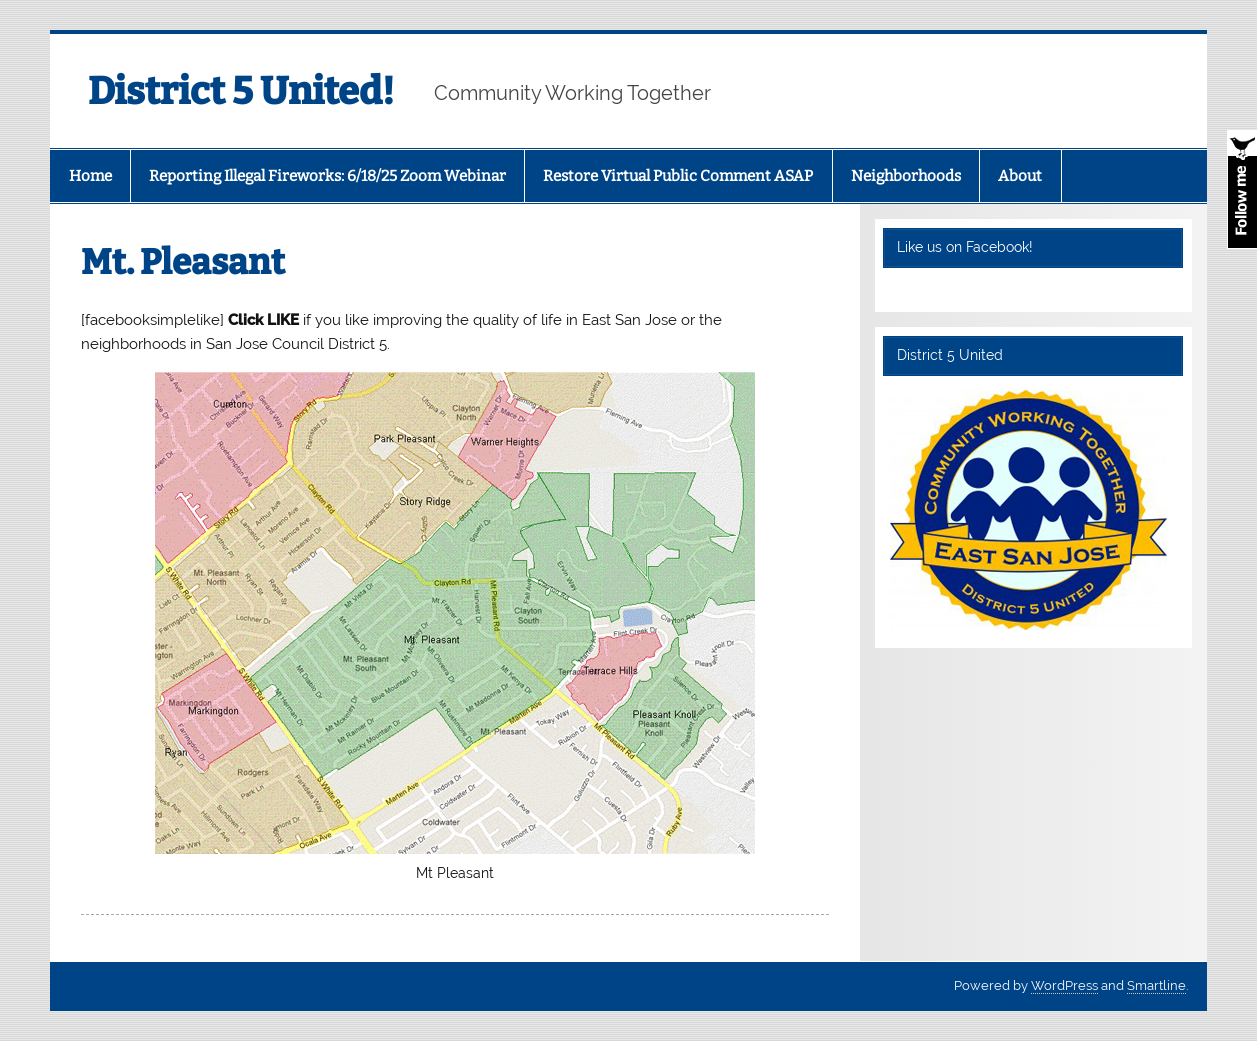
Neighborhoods (906, 176)
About (1020, 176)
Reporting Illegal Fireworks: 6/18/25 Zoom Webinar (327, 176)
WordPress (1064, 985)
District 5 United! (241, 91)
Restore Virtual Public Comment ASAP (678, 176)
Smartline (1156, 985)
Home (90, 176)
